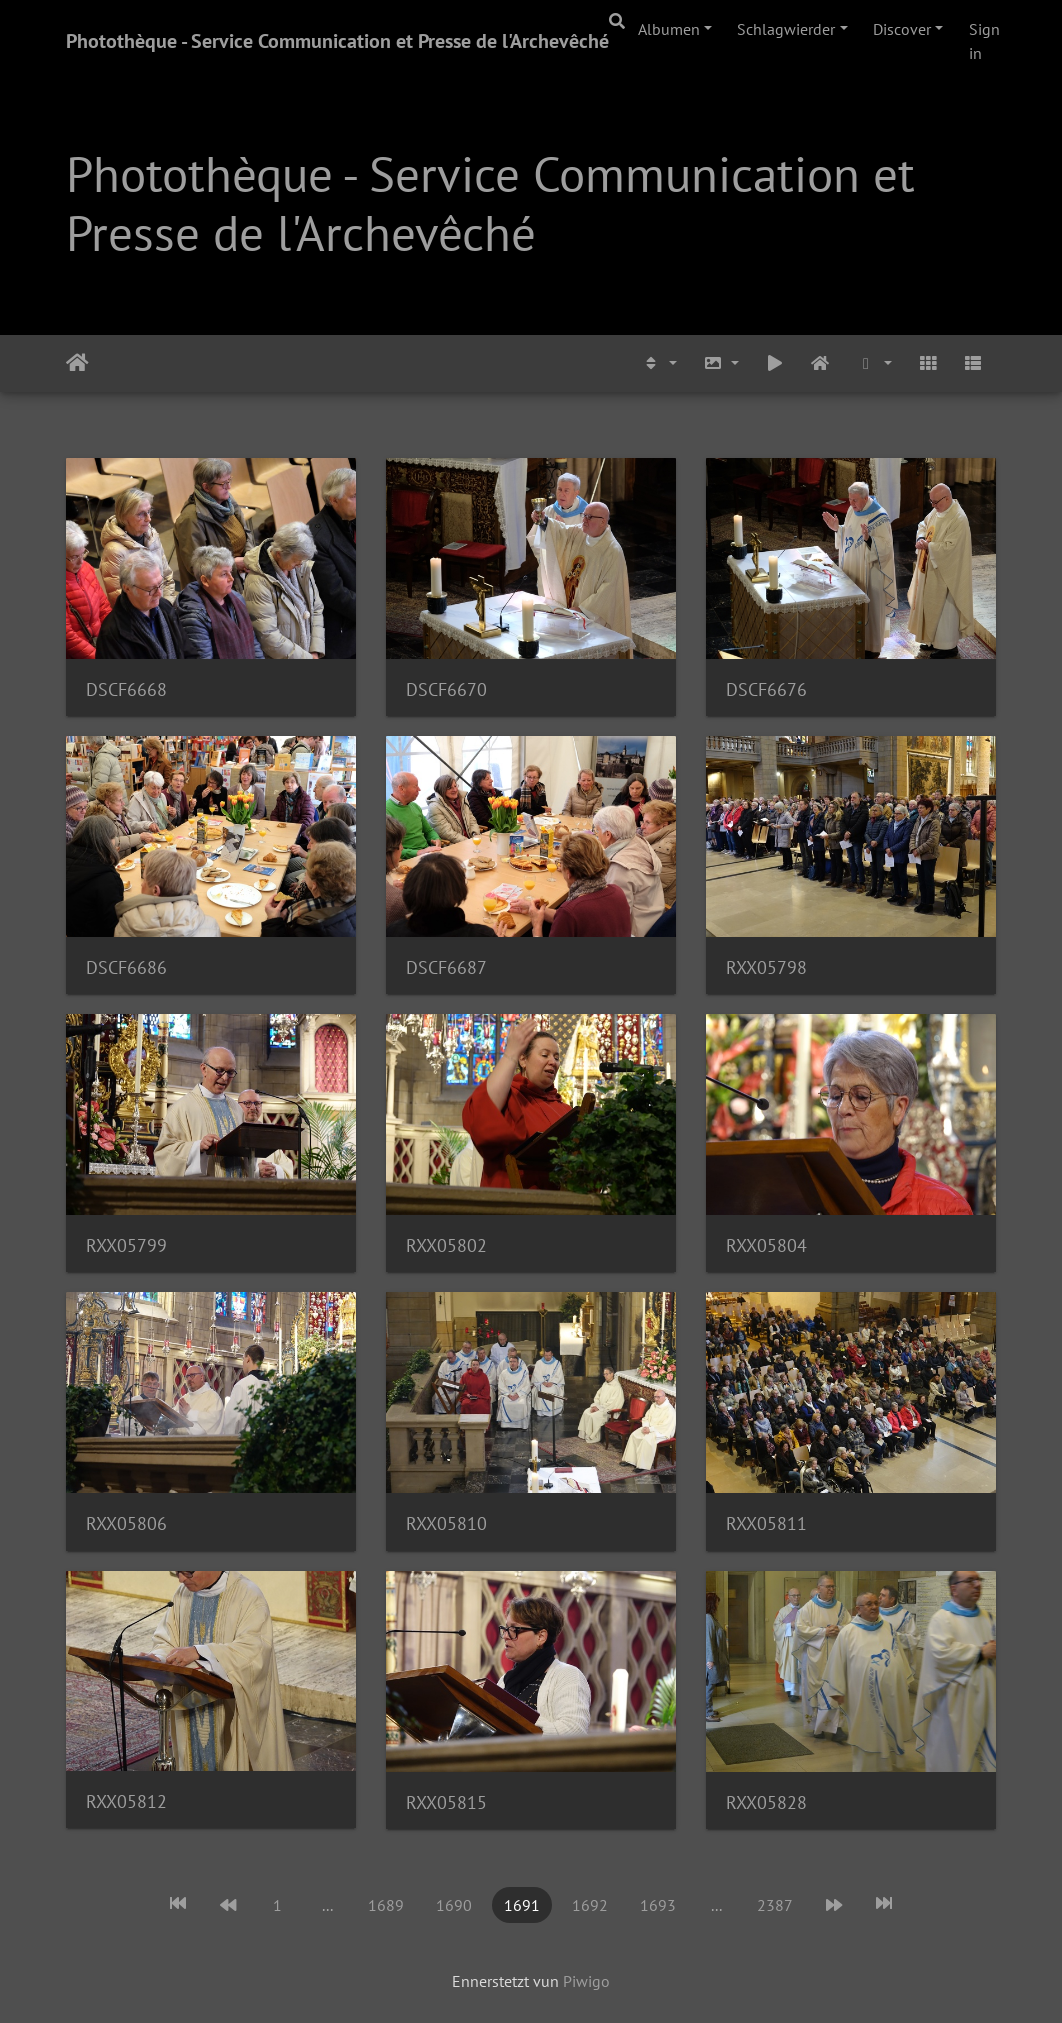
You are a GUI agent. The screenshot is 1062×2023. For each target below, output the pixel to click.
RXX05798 (766, 967)
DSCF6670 (446, 689)
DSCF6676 (766, 689)
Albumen (669, 29)
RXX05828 (766, 1802)
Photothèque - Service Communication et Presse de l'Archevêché (337, 41)
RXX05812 (126, 1801)
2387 (775, 1905)
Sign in (984, 41)
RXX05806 (126, 1523)
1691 (522, 1905)
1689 (386, 1905)
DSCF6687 (446, 967)
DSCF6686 (126, 967)
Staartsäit (77, 363)
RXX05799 (126, 1245)
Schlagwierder (786, 29)
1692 (590, 1905)
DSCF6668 (126, 689)
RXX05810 (446, 1523)
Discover (902, 29)
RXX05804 (766, 1245)
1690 (454, 1905)
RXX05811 (766, 1523)
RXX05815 (446, 1802)
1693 (658, 1905)
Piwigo (586, 1981)
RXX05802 (446, 1245)
